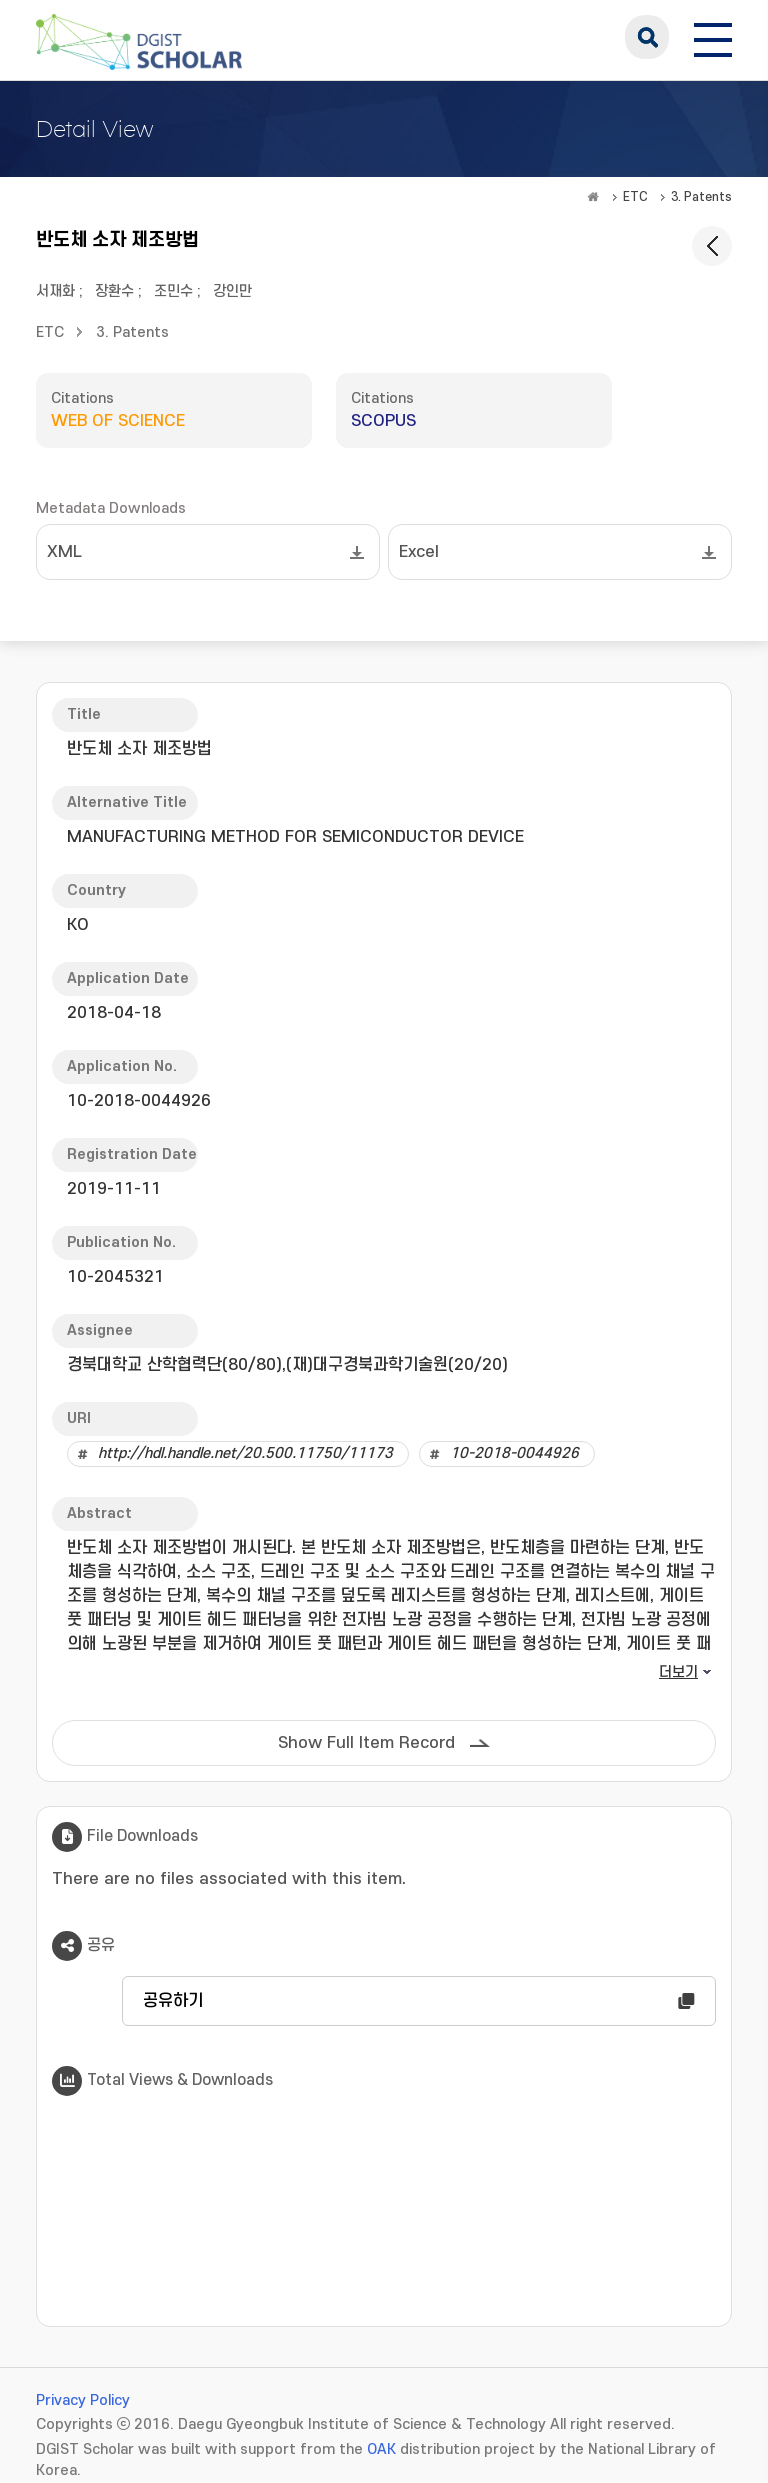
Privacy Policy (83, 2400)
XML (64, 552)
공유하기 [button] (173, 2001)
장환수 (114, 291)
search (647, 37)
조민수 (173, 291)
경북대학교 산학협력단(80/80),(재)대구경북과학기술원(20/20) (287, 1365)
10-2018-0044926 (514, 1453)
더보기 (678, 1672)
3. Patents (701, 197)
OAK (381, 2449)
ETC (635, 197)
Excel (419, 552)
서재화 (55, 291)
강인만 (232, 291)
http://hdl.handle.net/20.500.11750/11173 (245, 1453)
